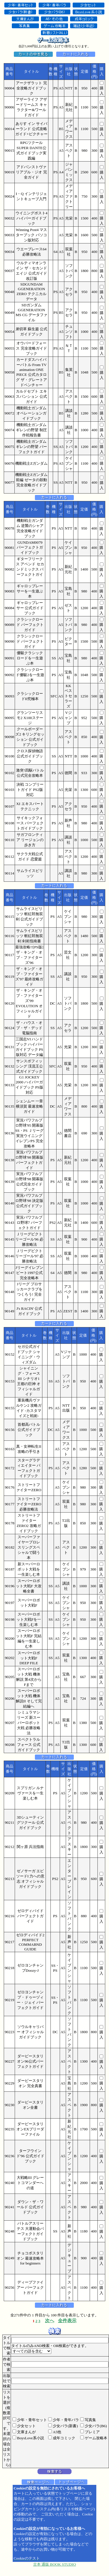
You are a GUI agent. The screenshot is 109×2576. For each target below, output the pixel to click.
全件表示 (67, 2320)
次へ (49, 2320)
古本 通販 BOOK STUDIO (54, 2564)
